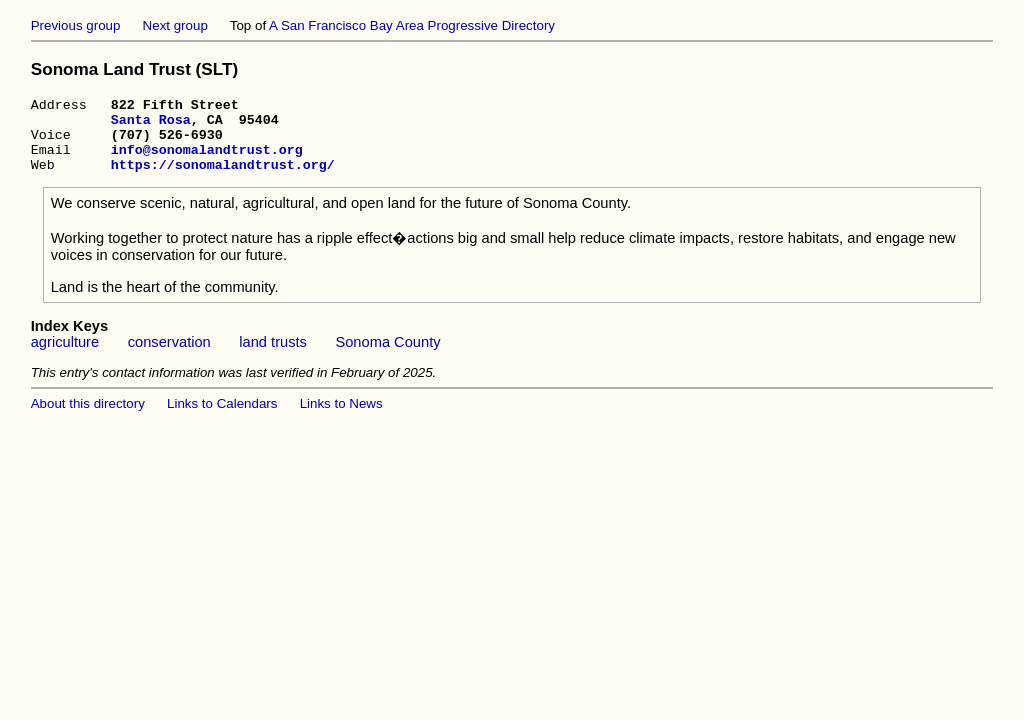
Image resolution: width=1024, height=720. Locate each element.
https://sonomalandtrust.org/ (223, 179)
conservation (169, 357)
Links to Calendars (222, 418)
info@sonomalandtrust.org (207, 161)
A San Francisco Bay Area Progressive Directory (412, 25)
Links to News (341, 418)
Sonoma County (387, 357)
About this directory (88, 418)
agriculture (65, 357)
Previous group (76, 25)
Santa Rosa (151, 125)
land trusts (273, 357)
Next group (175, 25)
